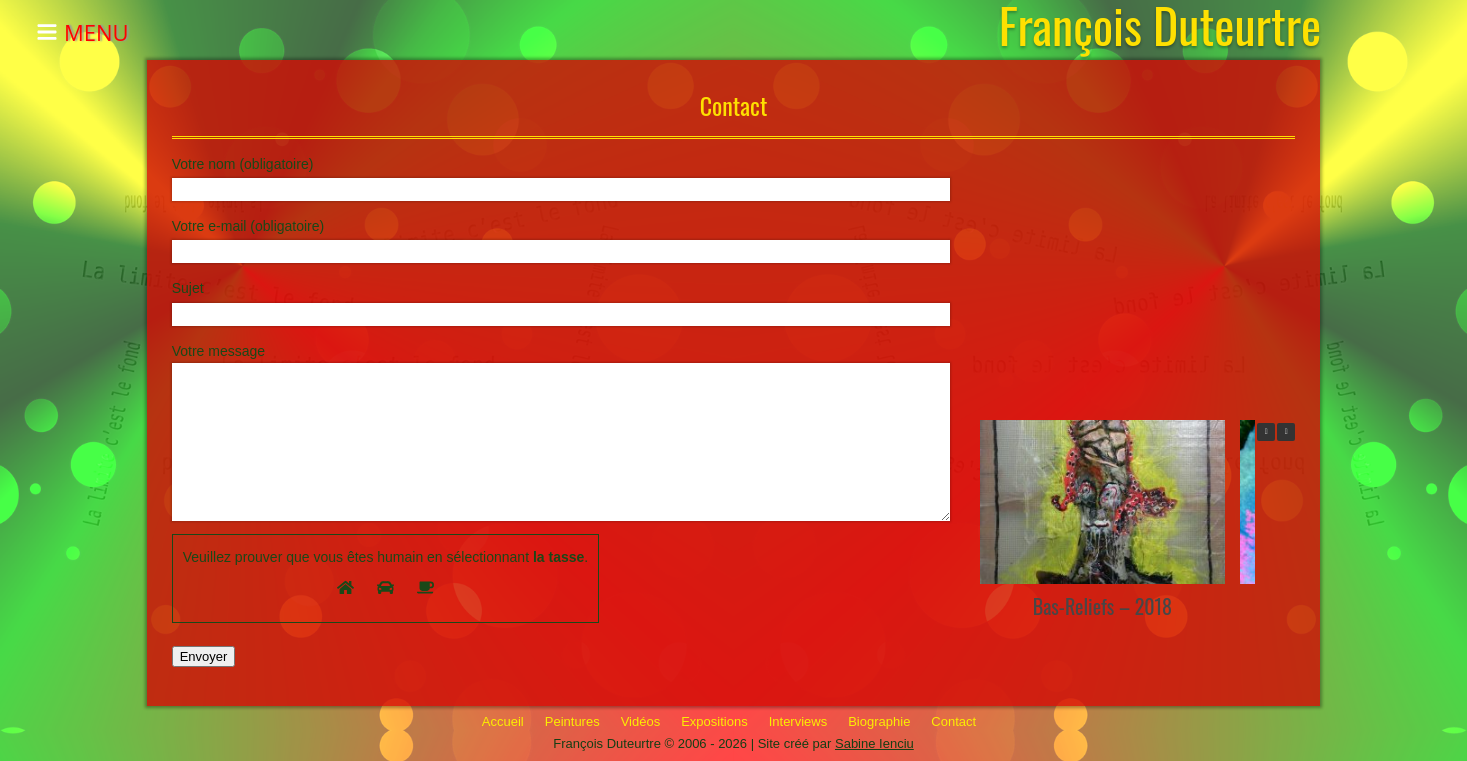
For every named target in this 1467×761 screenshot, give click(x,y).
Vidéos (641, 721)
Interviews (798, 721)
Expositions (714, 721)
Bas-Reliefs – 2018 (1101, 606)
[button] (1286, 432)
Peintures (572, 721)
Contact (953, 721)
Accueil (503, 721)
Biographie (879, 721)
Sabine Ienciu (874, 743)
